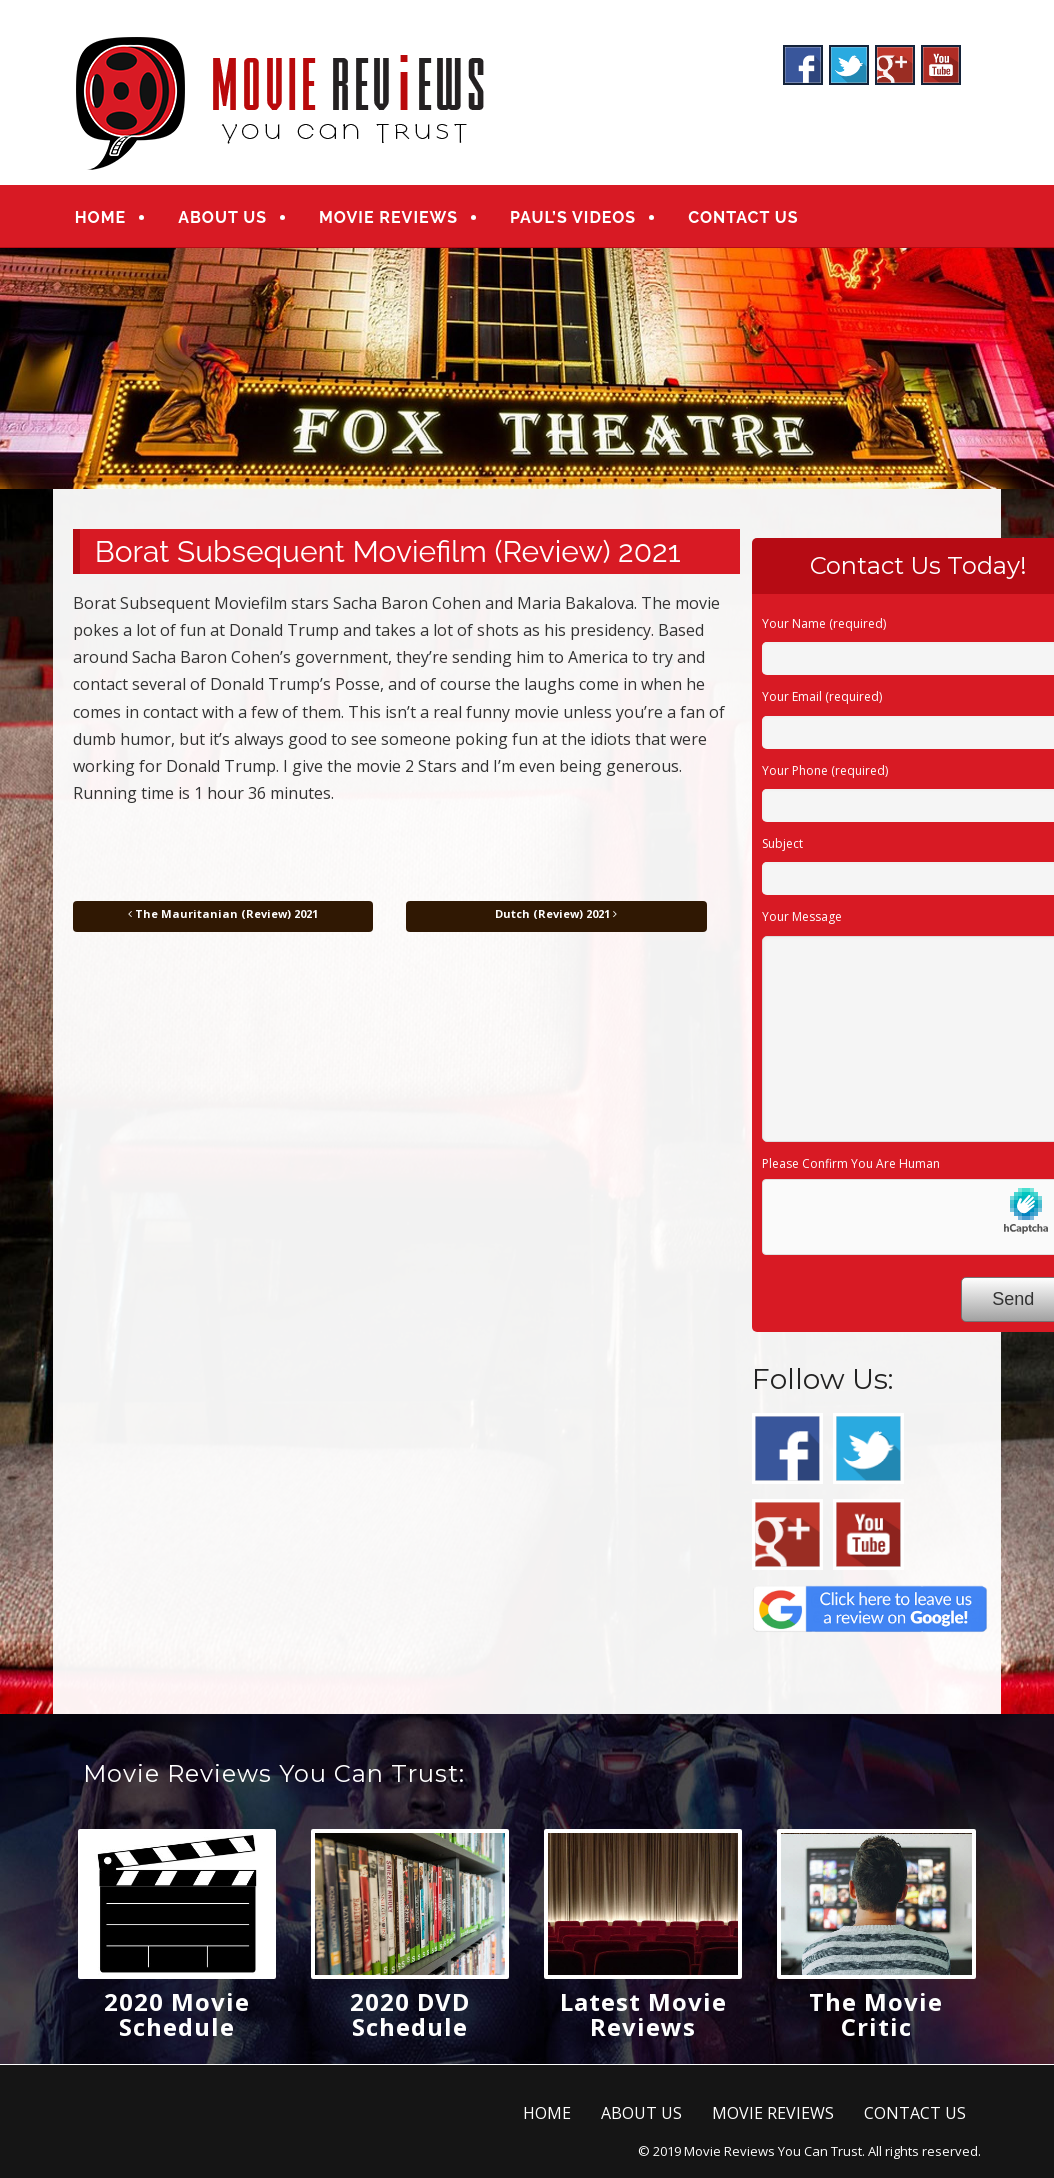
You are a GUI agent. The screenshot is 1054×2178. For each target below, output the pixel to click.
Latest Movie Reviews (643, 2014)
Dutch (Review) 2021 (556, 913)
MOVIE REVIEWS (387, 217)
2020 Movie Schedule (177, 2014)
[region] (527, 368)
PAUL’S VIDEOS (572, 217)
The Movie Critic (876, 2014)
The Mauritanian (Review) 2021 (223, 913)
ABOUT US (222, 217)
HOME (100, 217)
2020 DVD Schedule (410, 2014)
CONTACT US (741, 217)
